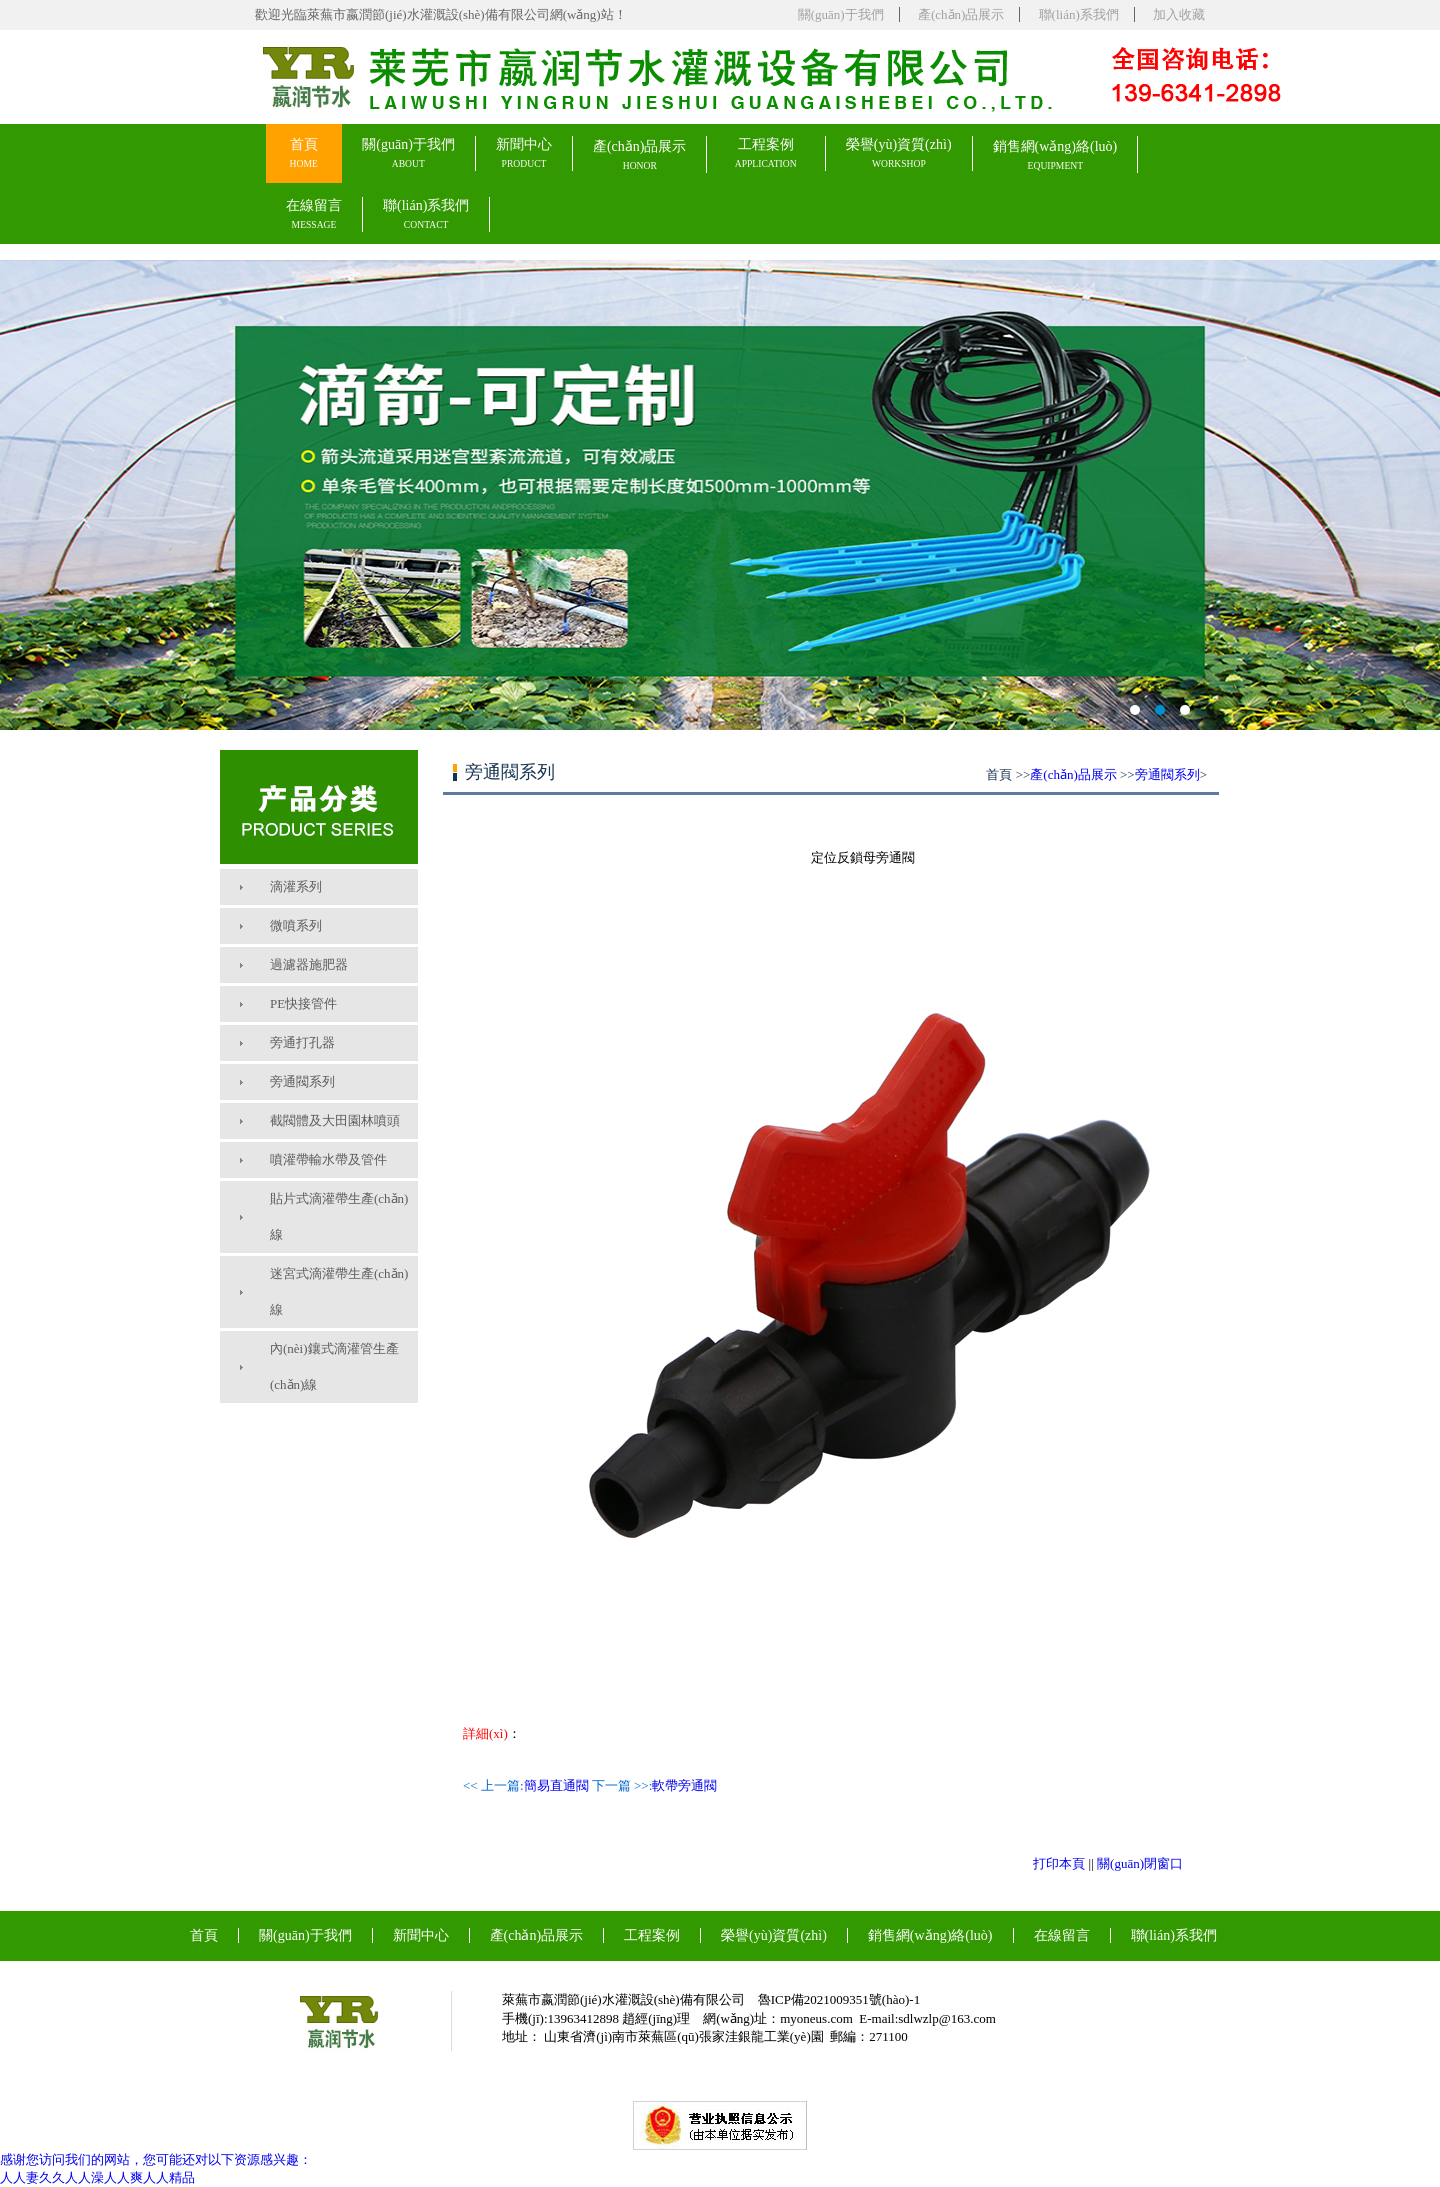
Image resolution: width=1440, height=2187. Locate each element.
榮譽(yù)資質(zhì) (899, 153)
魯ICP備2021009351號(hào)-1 (839, 1999)
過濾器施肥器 (309, 964)
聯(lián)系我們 (1079, 14)
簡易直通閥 (556, 1785)
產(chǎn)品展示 (961, 14)
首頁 (304, 153)
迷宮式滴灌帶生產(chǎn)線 (339, 1291)
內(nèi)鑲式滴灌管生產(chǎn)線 (334, 1366)
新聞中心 (524, 153)
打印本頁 (1059, 1863)
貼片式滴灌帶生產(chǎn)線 (339, 1216)
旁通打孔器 (302, 1042)
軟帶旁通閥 (684, 1785)
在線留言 (314, 214)
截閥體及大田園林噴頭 (335, 1120)
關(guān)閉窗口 (1140, 1863)
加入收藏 (1179, 14)
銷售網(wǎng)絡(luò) (1055, 155)
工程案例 (766, 153)
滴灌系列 (296, 886)
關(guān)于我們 (841, 14)
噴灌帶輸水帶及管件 (328, 1159)
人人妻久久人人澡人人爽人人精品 (97, 2177)
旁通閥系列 (302, 1081)
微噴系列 (296, 925)
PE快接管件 (303, 1003)
